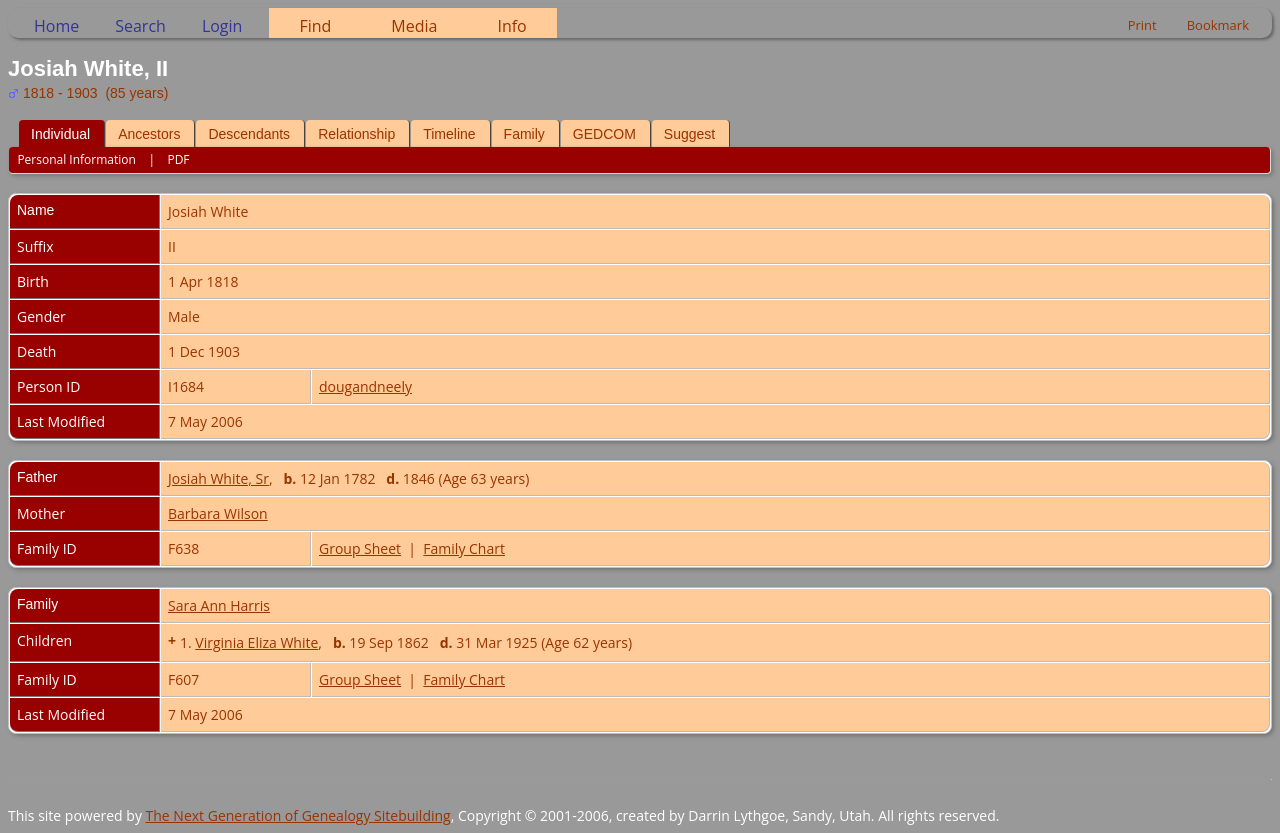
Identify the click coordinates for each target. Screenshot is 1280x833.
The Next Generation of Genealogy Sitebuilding (298, 815)
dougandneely (365, 386)
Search (140, 26)
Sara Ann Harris (219, 605)
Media (414, 26)
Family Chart (464, 548)
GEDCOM (604, 134)
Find (315, 26)
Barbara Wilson (218, 513)
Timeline (449, 134)
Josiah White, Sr (218, 478)
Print (1142, 25)
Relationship (356, 134)
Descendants (249, 134)
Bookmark (1218, 25)
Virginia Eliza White (256, 642)
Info (511, 26)
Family (524, 134)
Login (222, 26)
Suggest (689, 134)
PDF (178, 159)
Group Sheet (360, 548)
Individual (60, 134)
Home (56, 26)
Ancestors (149, 134)
